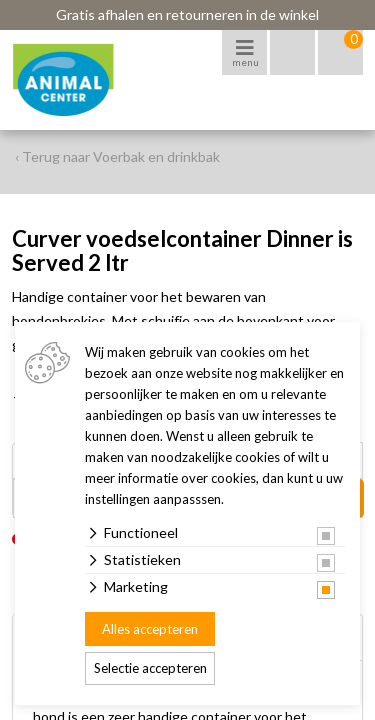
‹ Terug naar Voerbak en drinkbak (117, 156)
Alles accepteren (150, 629)
